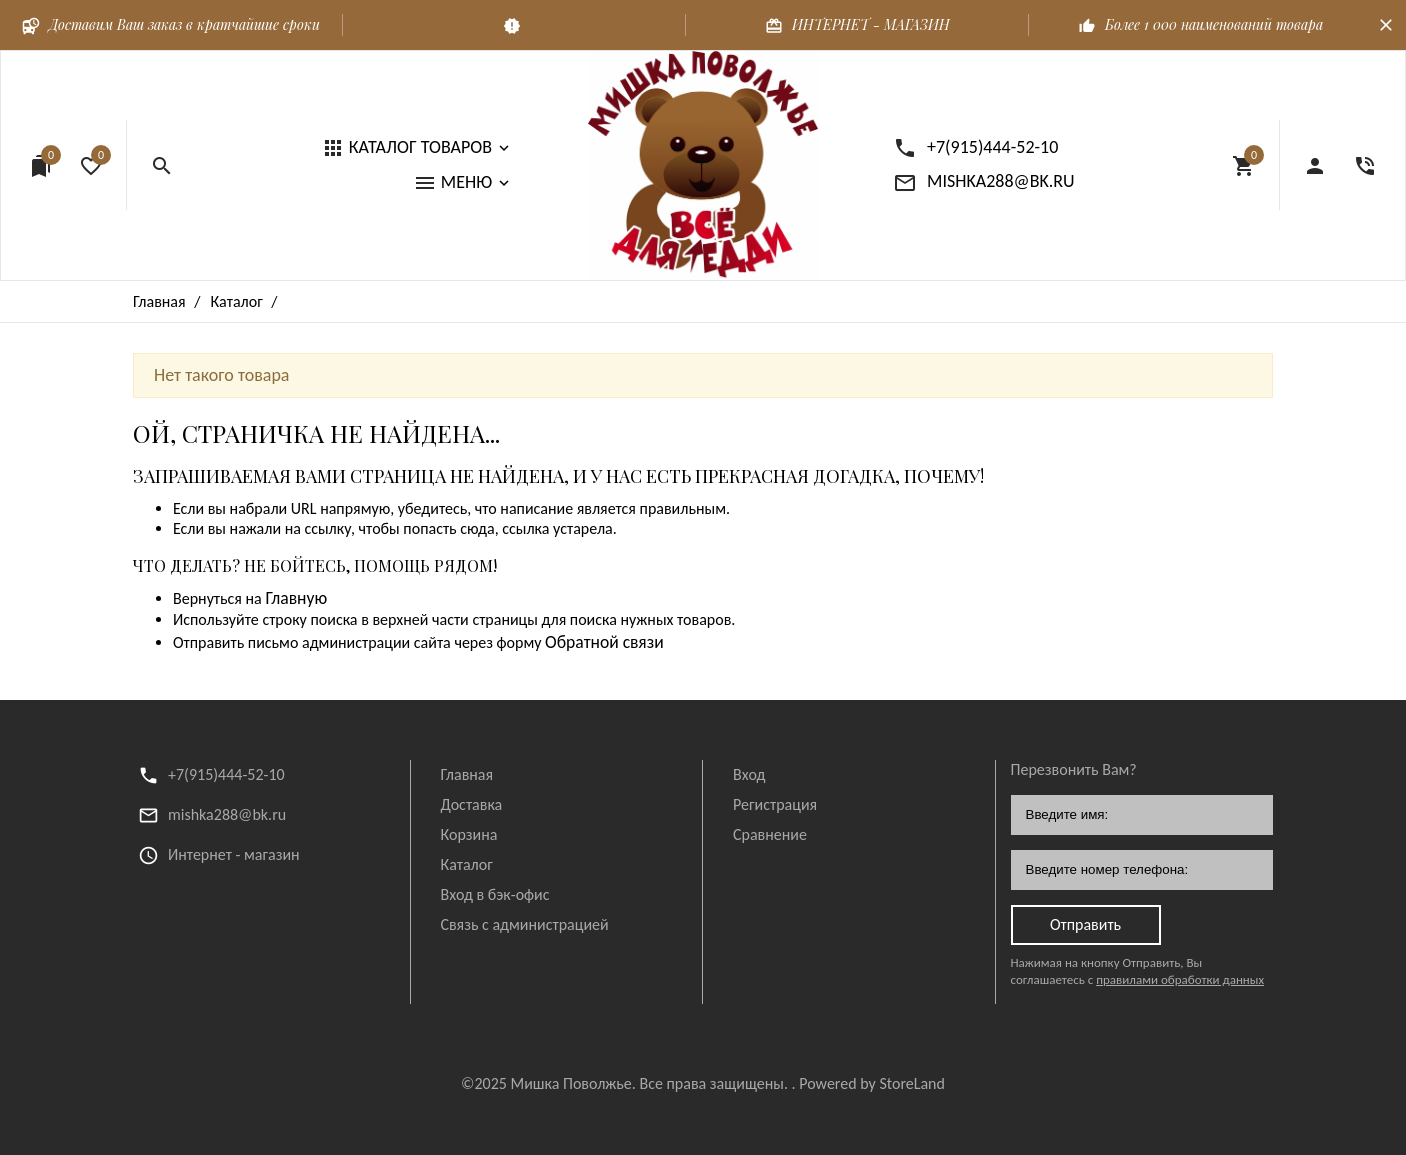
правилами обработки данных (1180, 979)
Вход (749, 774)
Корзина (469, 834)
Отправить (1085, 924)
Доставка (472, 804)
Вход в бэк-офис (495, 894)
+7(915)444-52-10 (226, 774)
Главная (467, 774)
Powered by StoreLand (872, 1083)
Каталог (467, 864)
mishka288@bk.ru (227, 814)
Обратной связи (604, 642)
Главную (296, 598)
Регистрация (775, 804)
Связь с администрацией (525, 924)
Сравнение (770, 834)
